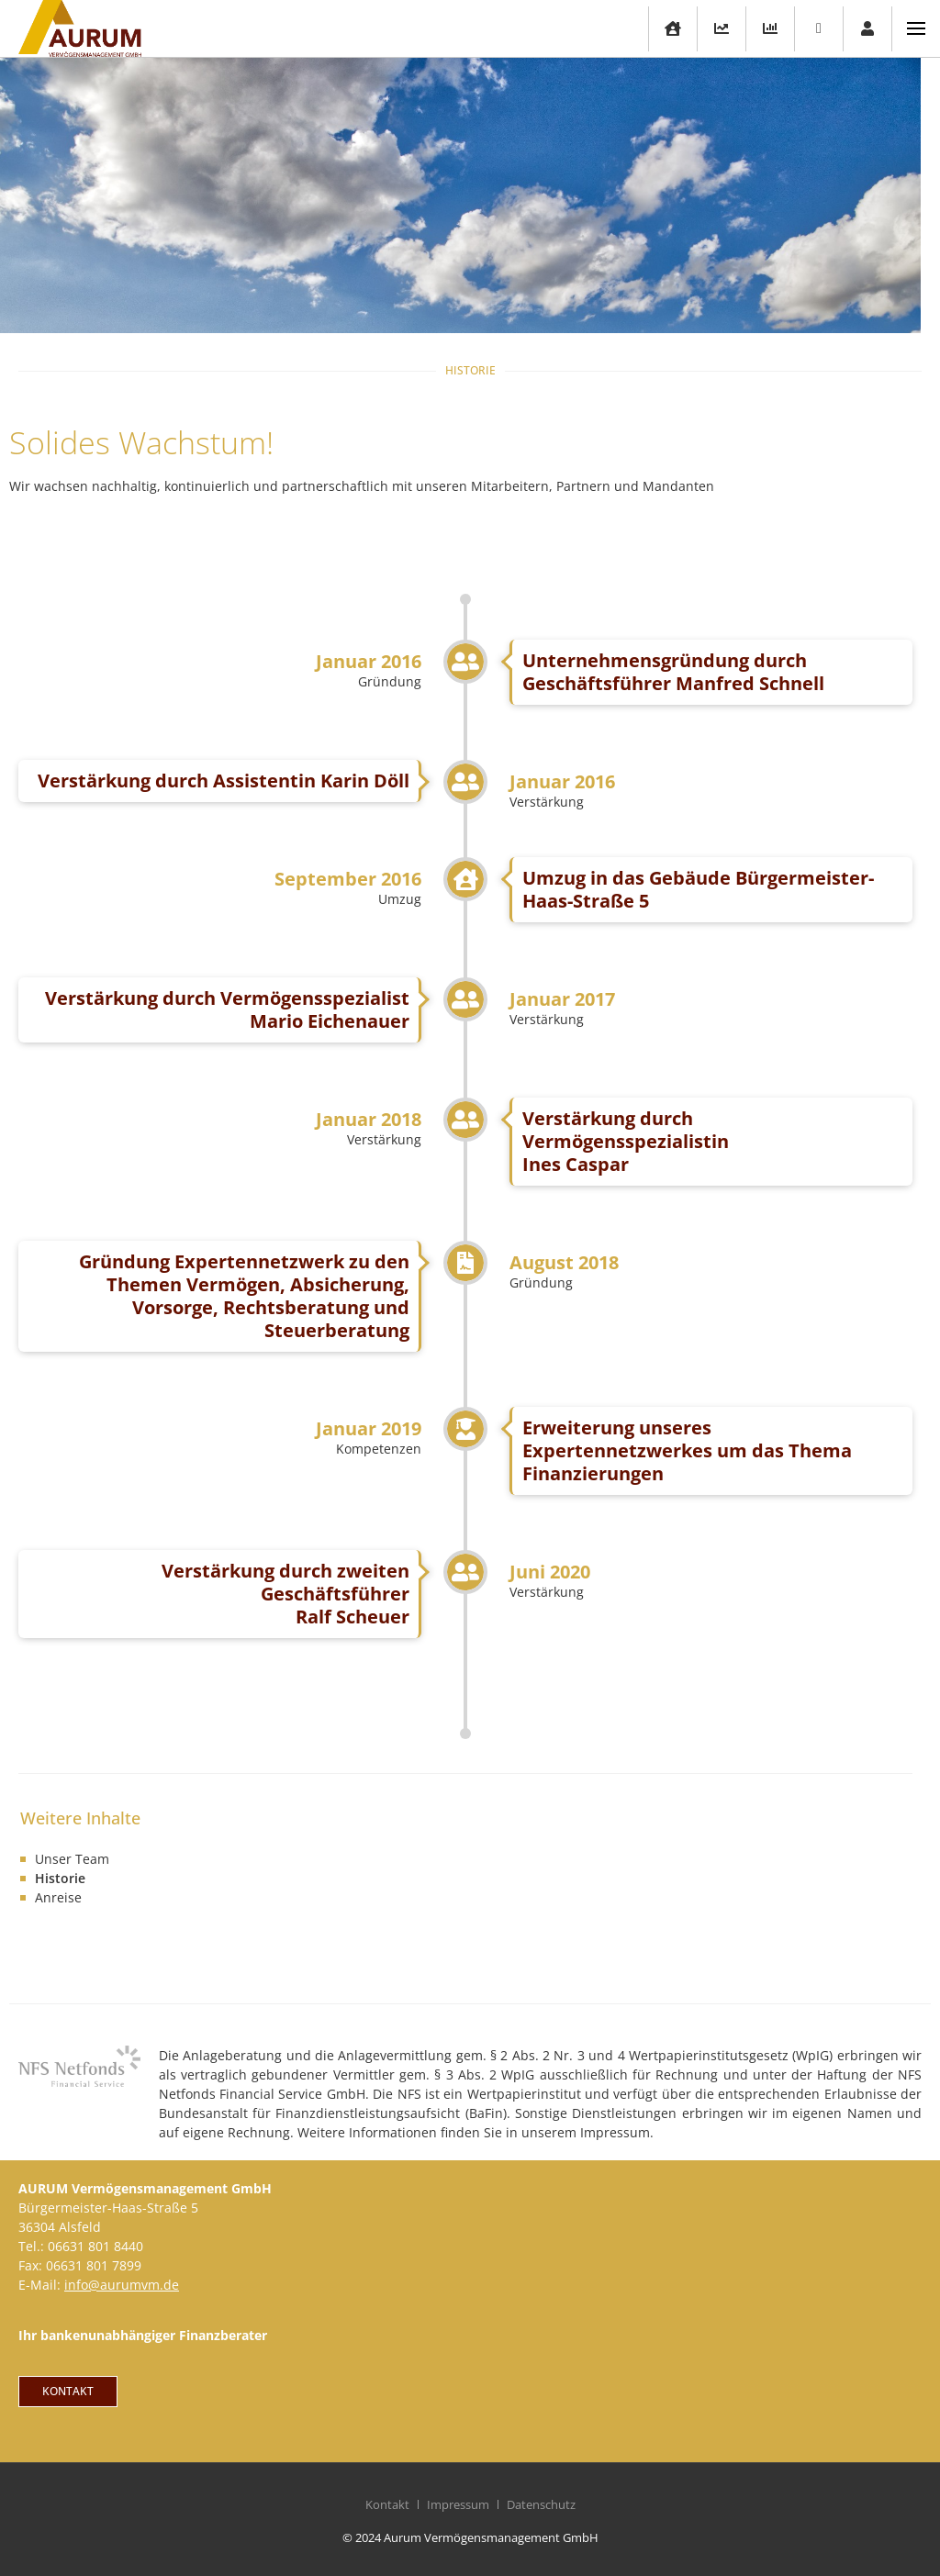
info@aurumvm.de (121, 2284)
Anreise (58, 1897)
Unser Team (72, 1859)
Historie (60, 1878)
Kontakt (387, 2504)
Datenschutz (541, 2504)
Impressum (458, 2504)
